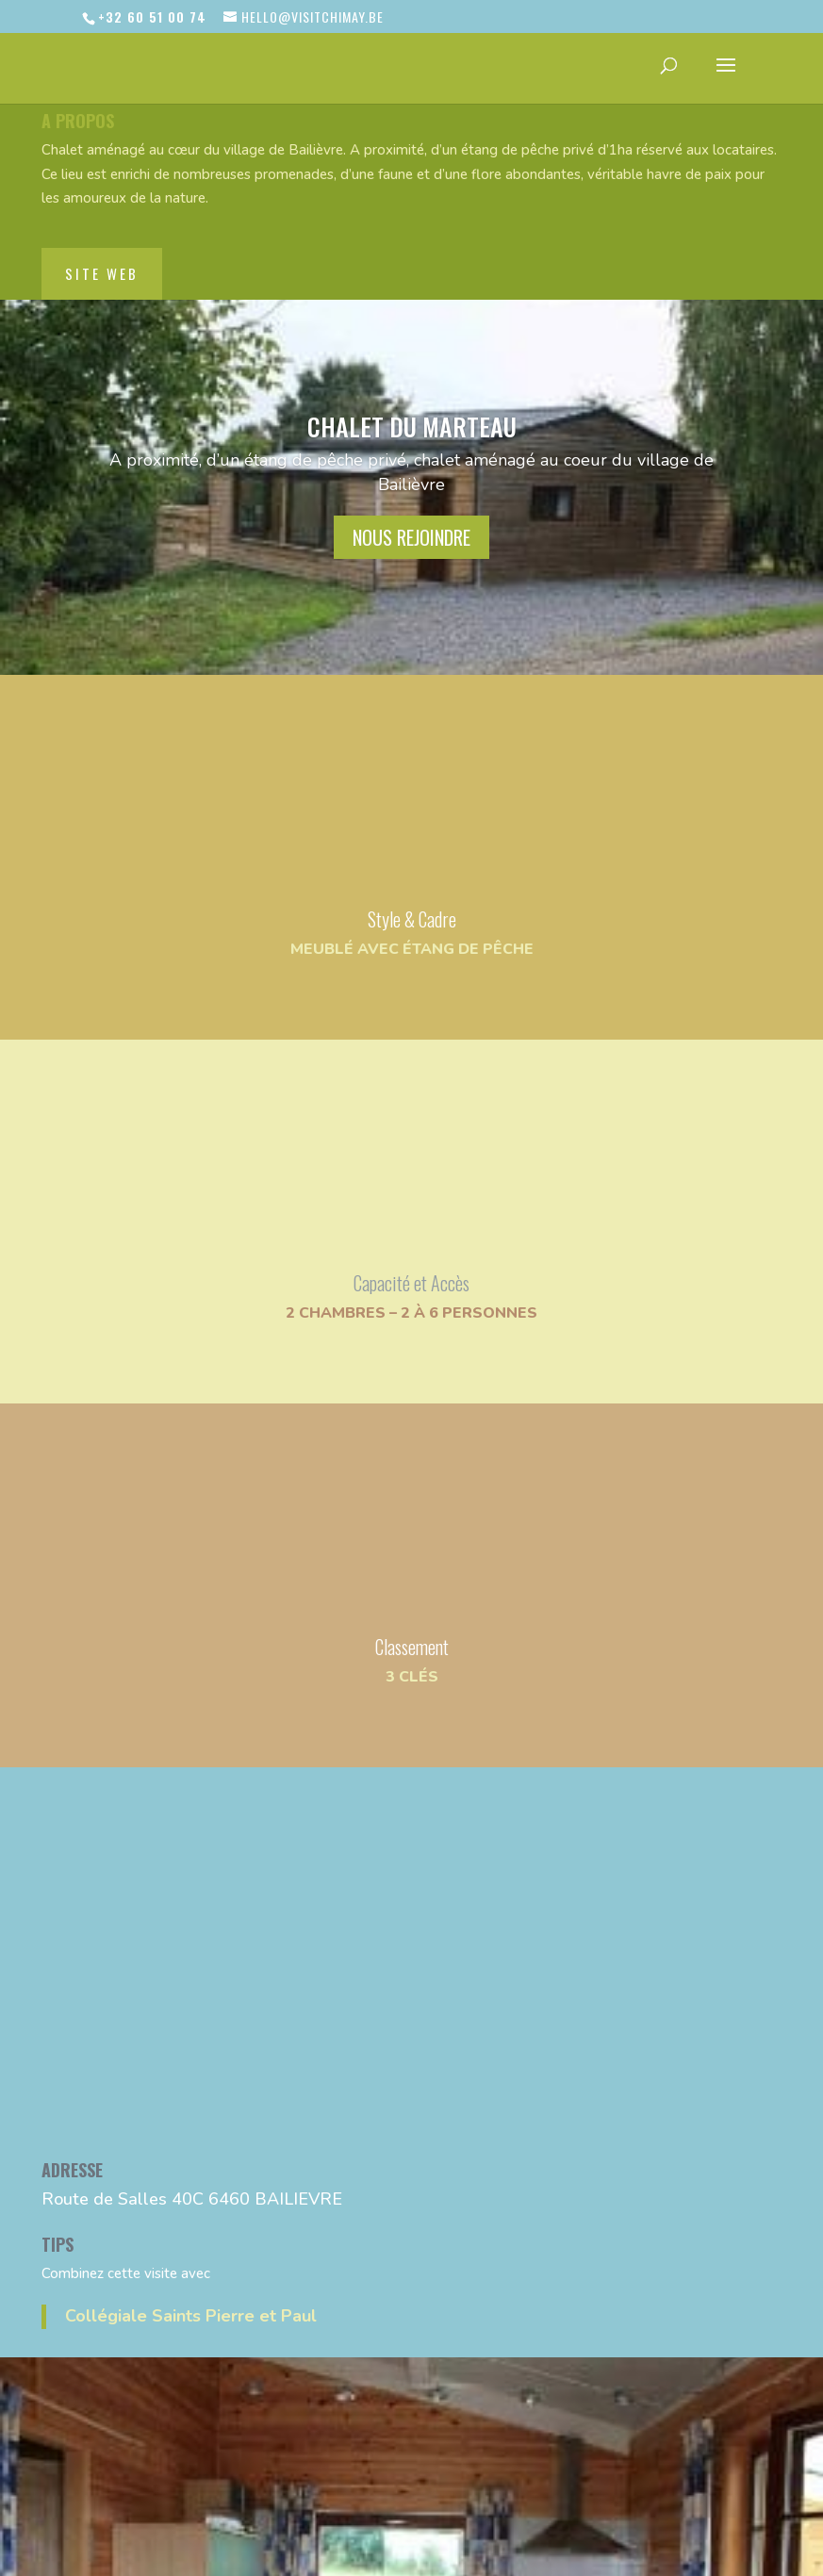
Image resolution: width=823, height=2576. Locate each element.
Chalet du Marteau (412, 426)
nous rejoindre (411, 537)
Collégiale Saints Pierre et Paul (191, 2316)
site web (102, 273)
